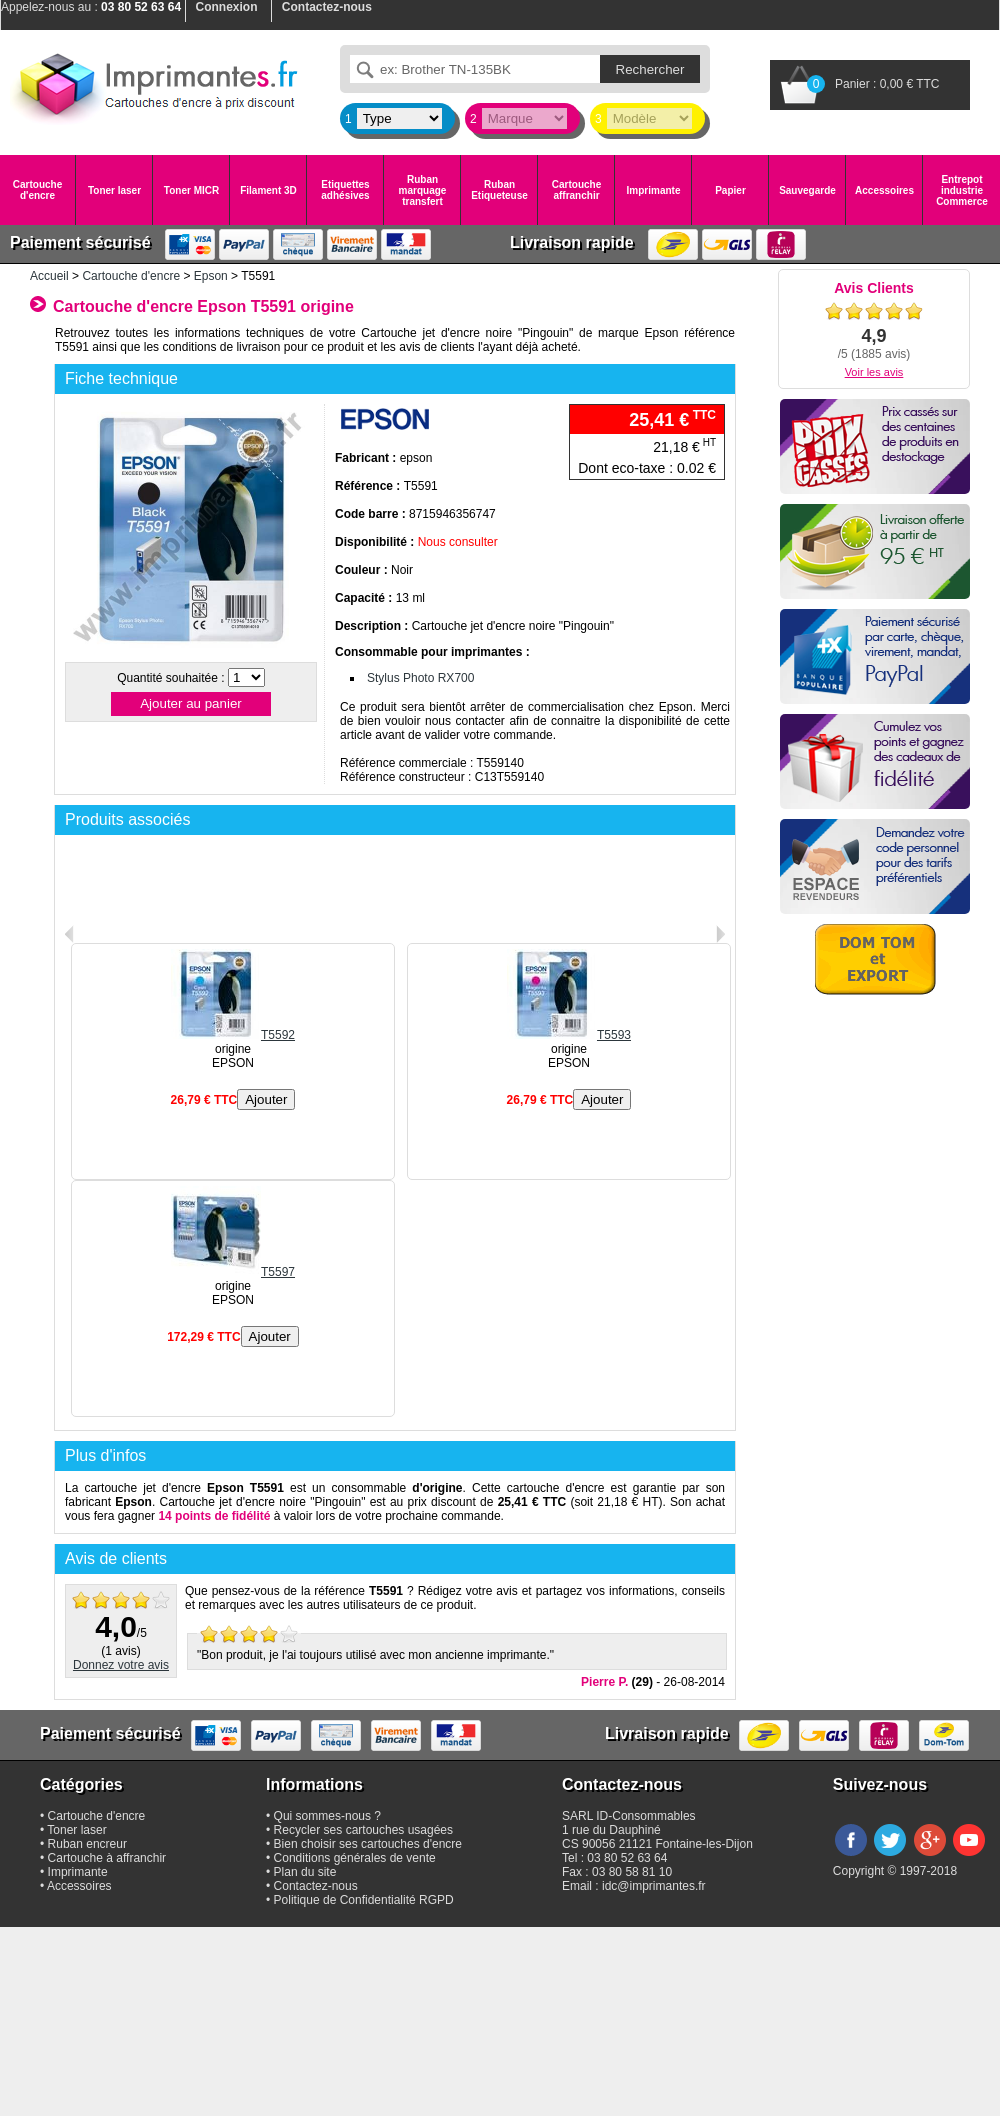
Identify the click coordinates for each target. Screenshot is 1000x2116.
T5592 (233, 1035)
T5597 (233, 1272)
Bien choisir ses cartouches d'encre (368, 1844)
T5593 (569, 1035)
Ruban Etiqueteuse (499, 190)
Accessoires (884, 190)
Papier (730, 190)
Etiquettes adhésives (345, 190)
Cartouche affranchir (576, 190)
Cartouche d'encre (37, 190)
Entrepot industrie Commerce (962, 190)
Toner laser (114, 190)
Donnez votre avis (121, 1665)
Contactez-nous (316, 1886)
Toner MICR (191, 190)
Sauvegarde (807, 190)
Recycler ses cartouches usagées (363, 1830)
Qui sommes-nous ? (327, 1816)
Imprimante (654, 190)
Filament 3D (268, 190)
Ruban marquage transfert (423, 190)
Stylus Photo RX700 (420, 678)
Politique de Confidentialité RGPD (364, 1900)
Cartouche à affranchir (107, 1858)
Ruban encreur (87, 1844)
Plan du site (305, 1872)
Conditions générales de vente (355, 1858)
